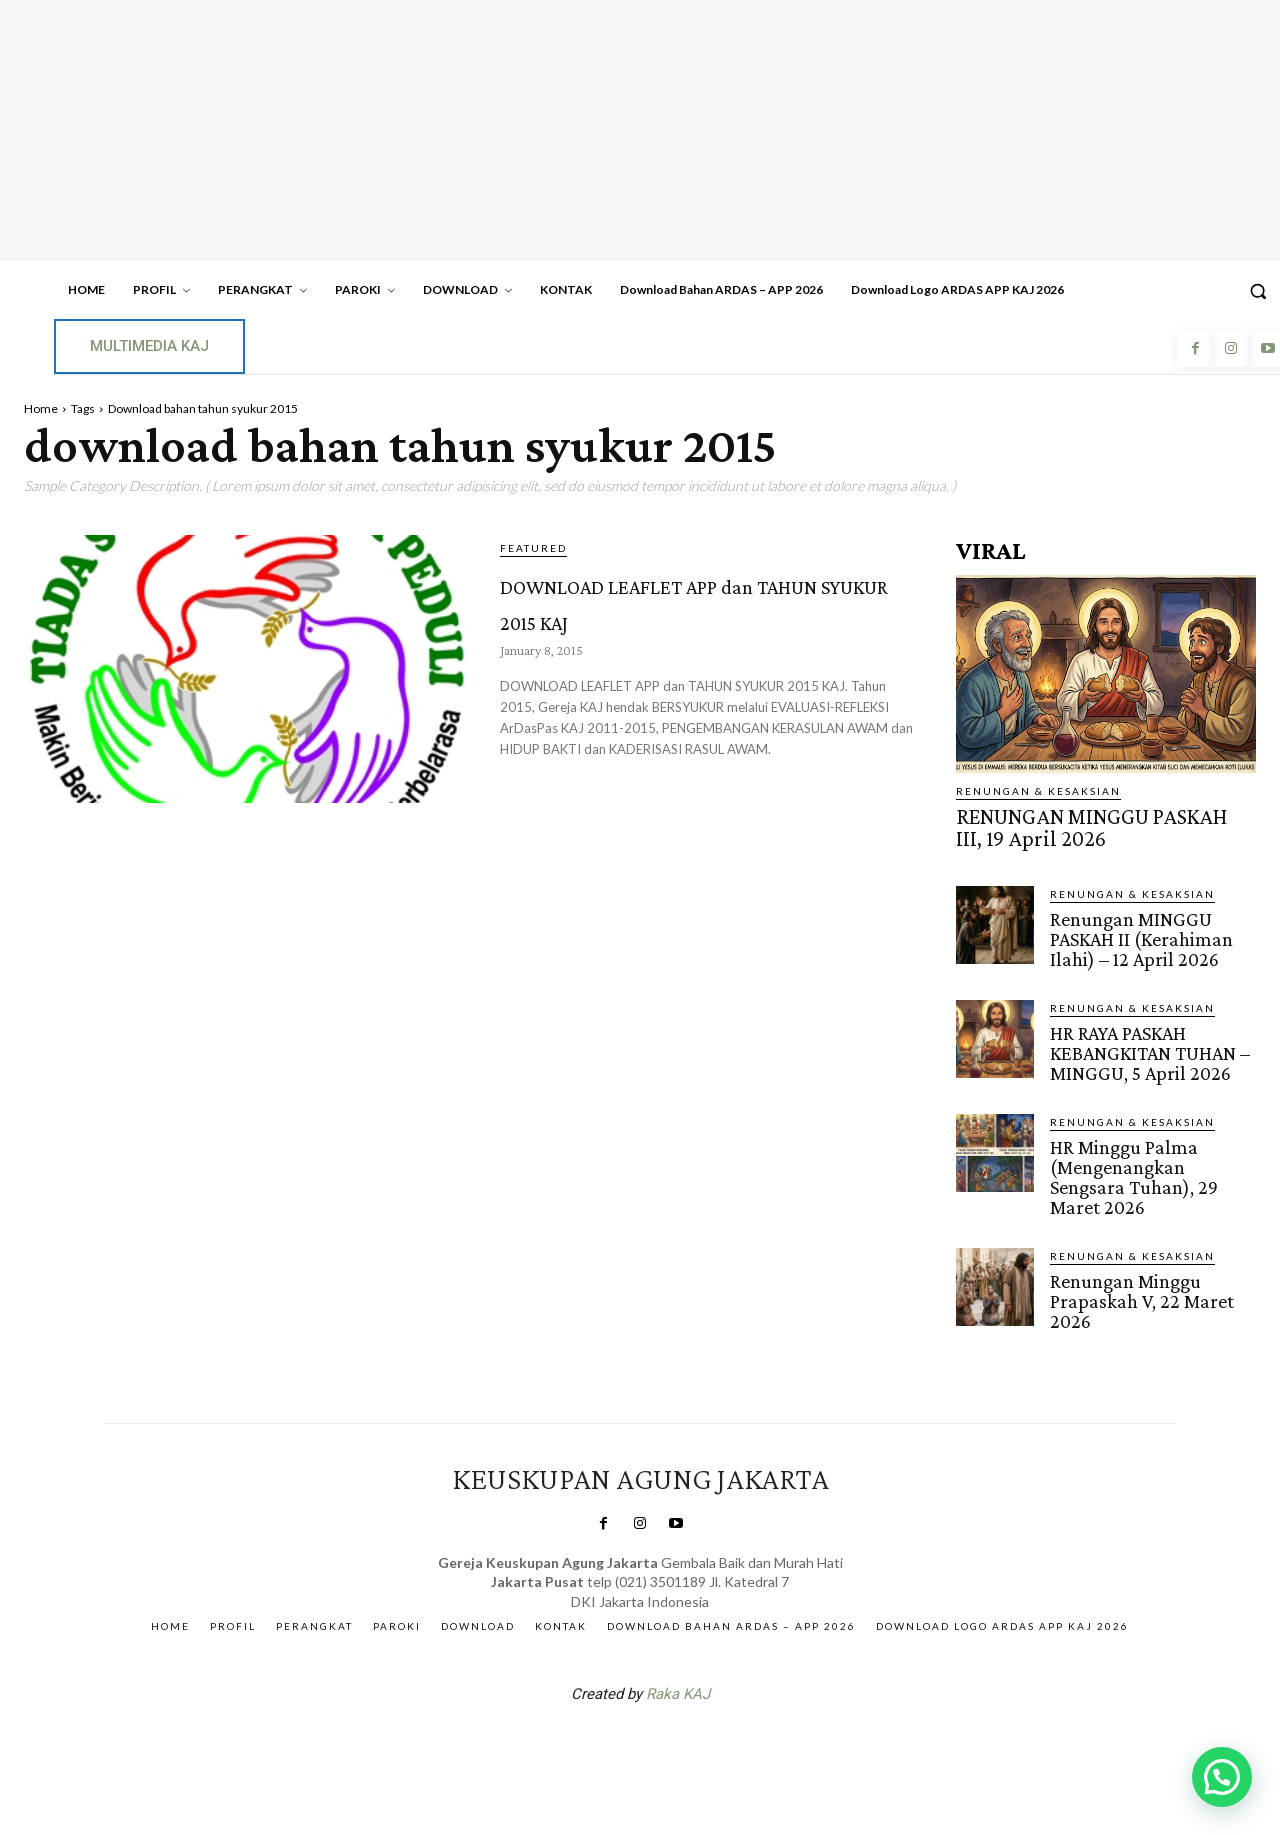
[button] (1222, 1777)
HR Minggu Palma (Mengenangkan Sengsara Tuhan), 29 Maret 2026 (1131, 1163)
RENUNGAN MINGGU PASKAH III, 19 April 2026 (1099, 825)
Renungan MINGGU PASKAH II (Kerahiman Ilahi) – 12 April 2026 (1139, 931)
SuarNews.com (609, 1727)
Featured (533, 548)
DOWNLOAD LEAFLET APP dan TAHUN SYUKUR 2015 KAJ (697, 616)
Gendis (700, 1727)
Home (41, 408)
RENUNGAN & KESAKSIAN (1038, 791)
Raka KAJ (678, 1675)
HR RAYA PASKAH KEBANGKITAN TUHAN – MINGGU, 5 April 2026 (1147, 1042)
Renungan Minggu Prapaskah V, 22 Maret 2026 (1137, 1283)
